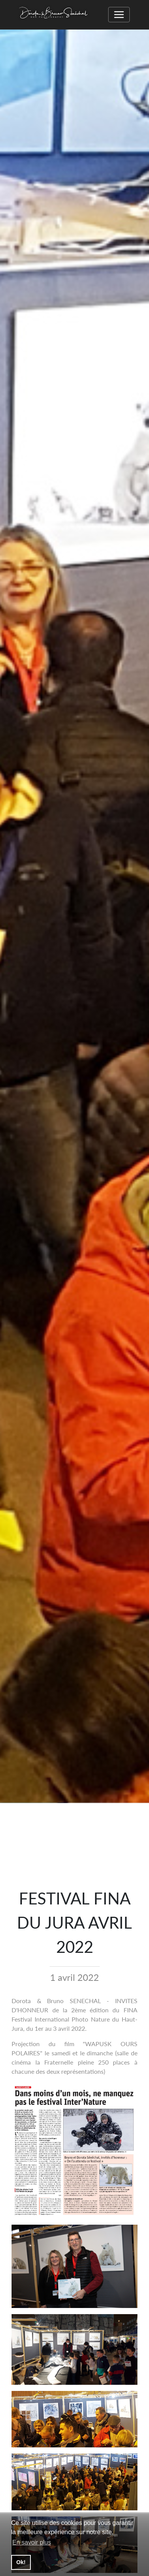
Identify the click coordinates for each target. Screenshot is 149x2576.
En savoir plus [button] (31, 2542)
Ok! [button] (20, 2562)
